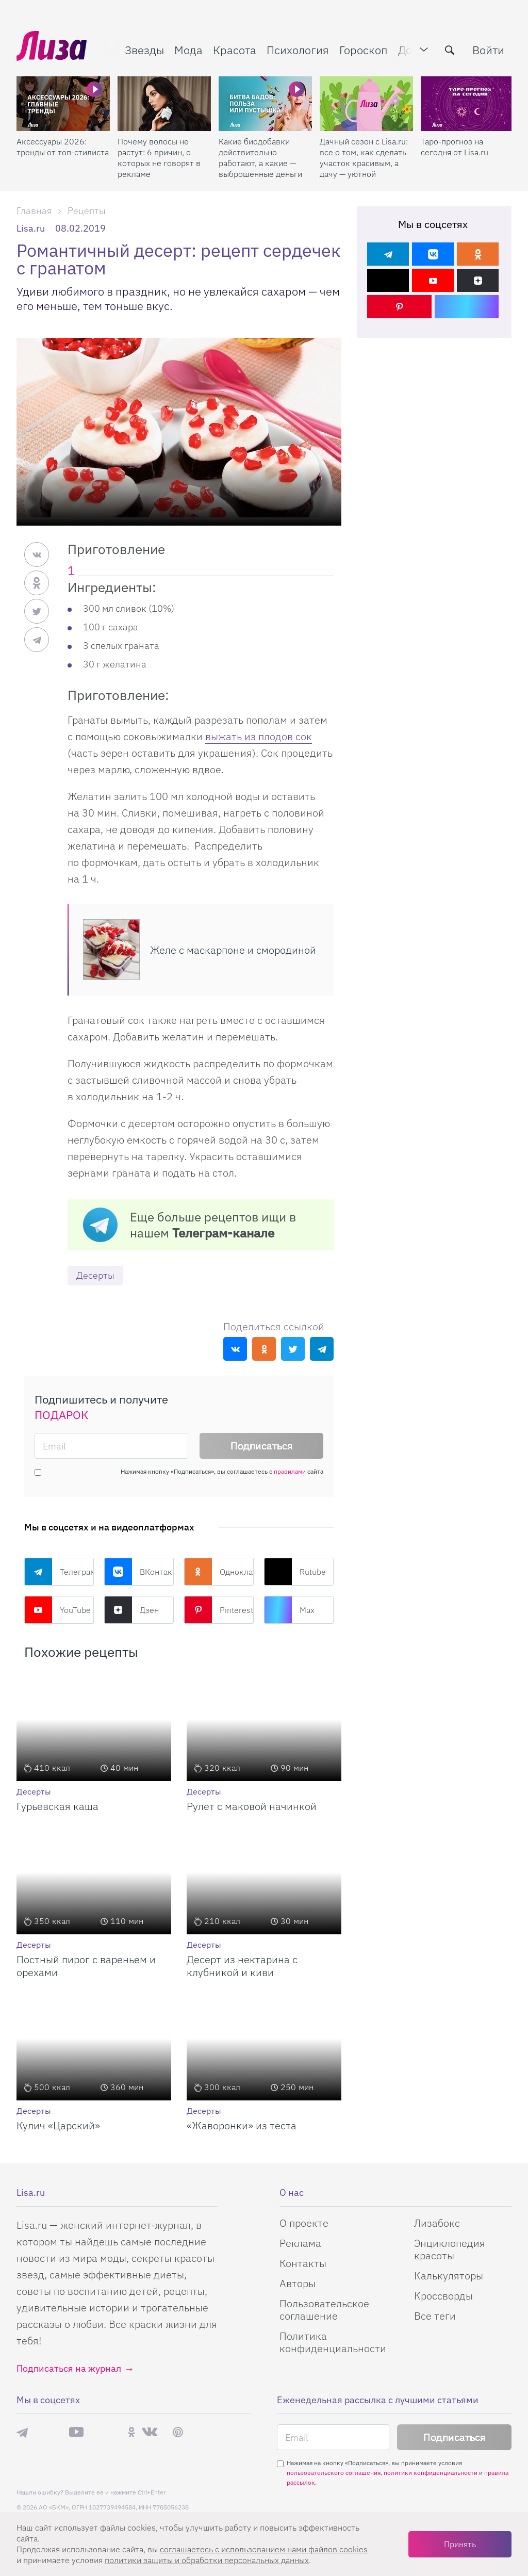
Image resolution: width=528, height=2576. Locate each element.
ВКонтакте (139, 1572)
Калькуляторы (448, 2275)
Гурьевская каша (57, 1806)
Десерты (95, 1275)
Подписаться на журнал (68, 2368)
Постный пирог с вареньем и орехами (86, 1965)
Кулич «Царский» (58, 2125)
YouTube (57, 1610)
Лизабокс (437, 2223)
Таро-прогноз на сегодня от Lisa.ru (454, 146)
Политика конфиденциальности (332, 2342)
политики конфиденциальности (430, 2472)
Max (289, 1610)
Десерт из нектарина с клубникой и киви (242, 1965)
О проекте (303, 2223)
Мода (188, 49)
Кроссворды (443, 2296)
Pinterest (218, 1610)
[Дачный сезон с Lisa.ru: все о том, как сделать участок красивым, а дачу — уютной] (366, 103)
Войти (488, 49)
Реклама (300, 2243)
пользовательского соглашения (334, 2472)
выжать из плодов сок (258, 736)
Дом (409, 49)
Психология (298, 49)
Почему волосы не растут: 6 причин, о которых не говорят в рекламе (159, 157)
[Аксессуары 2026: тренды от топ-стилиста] (63, 103)
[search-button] (449, 50)
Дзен (131, 1610)
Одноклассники (219, 1572)
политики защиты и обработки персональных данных (207, 2560)
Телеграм (59, 1572)
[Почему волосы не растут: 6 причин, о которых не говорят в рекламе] (164, 103)
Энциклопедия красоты (449, 2249)
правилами (290, 1471)
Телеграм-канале (223, 1233)
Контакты (302, 2263)
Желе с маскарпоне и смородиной (233, 950)
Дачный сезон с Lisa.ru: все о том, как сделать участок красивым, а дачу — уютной (364, 157)
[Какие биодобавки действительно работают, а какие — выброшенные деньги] (265, 103)
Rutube (295, 1572)
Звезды (144, 49)
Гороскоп (363, 49)
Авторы (297, 2283)
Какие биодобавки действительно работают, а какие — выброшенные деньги (260, 157)
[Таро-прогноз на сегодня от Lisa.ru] (467, 103)
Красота (234, 49)
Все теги (435, 2316)
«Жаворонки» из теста (241, 2125)
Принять (460, 2544)
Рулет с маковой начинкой (252, 1806)
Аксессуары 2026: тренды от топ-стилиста (62, 146)
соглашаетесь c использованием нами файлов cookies (264, 2549)
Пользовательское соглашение (324, 2309)
